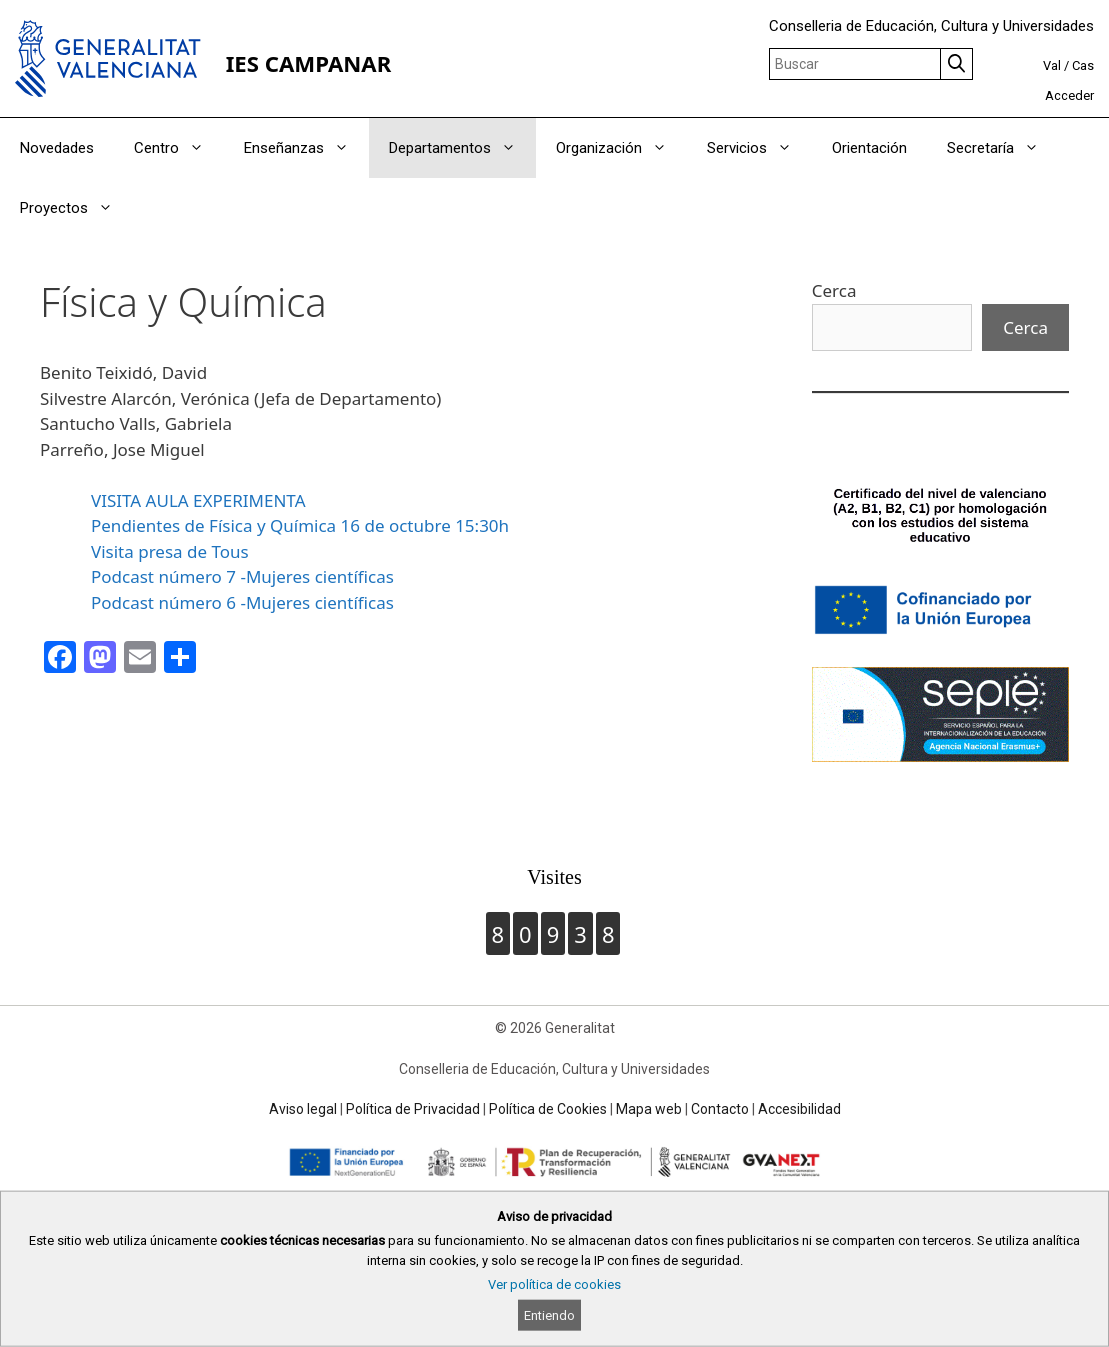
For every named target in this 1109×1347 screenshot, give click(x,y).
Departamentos (462, 148)
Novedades (57, 148)
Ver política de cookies (554, 1284)
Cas (1083, 65)
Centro (179, 148)
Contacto (720, 1109)
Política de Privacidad (413, 1109)
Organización (621, 148)
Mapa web (649, 1109)
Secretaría (1003, 148)
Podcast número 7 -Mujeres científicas (242, 576)
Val (1052, 65)
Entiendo (549, 1315)
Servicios (759, 148)
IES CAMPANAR (308, 63)
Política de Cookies (548, 1109)
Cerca (834, 290)
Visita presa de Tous (170, 551)
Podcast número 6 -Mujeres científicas (242, 602)
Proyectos (76, 208)
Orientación (869, 148)
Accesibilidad (799, 1109)
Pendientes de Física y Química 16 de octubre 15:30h (300, 525)
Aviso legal (303, 1109)
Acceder (1069, 95)
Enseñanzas (306, 148)
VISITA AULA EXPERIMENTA (198, 500)
